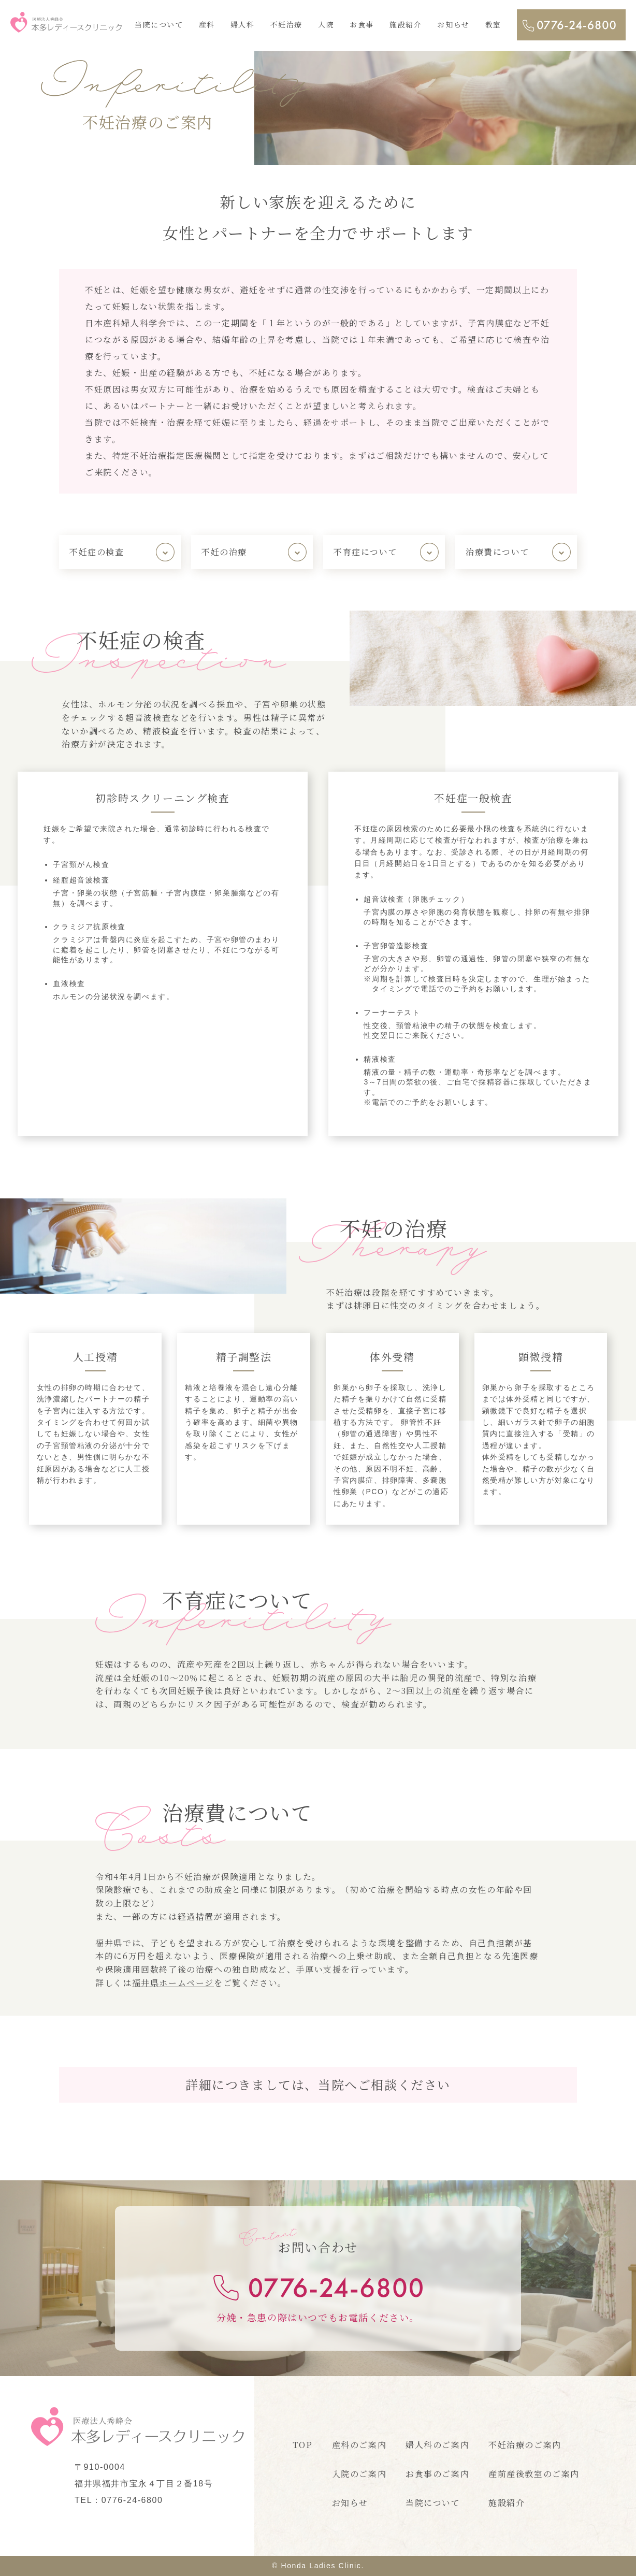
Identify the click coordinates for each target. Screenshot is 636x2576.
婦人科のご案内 (437, 2445)
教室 (493, 24)
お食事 (362, 24)
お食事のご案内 (437, 2474)
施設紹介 (405, 24)
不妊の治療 (224, 552)
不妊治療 (286, 24)
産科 (207, 24)
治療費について (497, 552)
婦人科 (242, 24)
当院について (159, 24)
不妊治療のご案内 (524, 2445)
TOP (303, 2445)
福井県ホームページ (173, 1983)
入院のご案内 (359, 2474)
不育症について (365, 552)
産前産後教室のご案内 (534, 2474)
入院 (326, 24)
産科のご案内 (359, 2445)
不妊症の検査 (96, 552)
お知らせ (453, 24)
